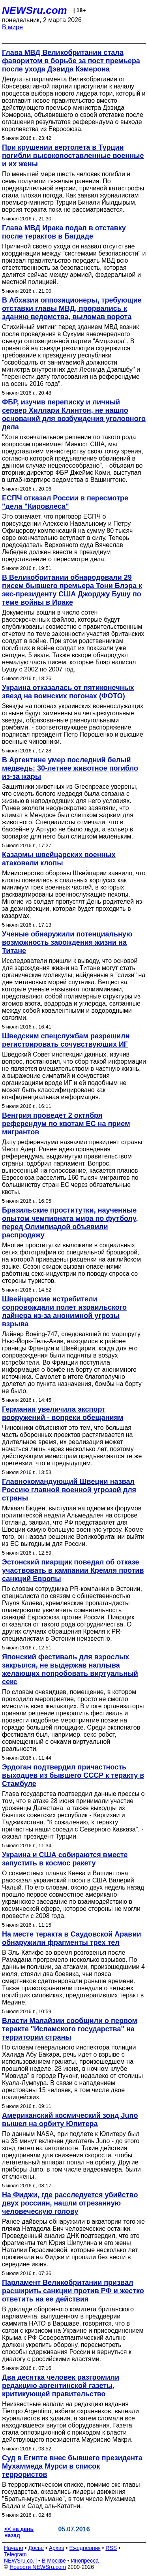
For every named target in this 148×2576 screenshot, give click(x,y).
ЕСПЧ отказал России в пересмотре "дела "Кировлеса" (65, 502)
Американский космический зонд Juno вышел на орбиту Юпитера (70, 2120)
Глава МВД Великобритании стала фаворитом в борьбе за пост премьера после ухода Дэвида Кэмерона (71, 61)
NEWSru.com (34, 10)
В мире (12, 27)
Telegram (15, 2554)
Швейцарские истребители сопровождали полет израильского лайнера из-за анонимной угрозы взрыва (64, 1311)
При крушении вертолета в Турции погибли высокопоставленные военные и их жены (73, 155)
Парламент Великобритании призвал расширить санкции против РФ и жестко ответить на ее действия (73, 2291)
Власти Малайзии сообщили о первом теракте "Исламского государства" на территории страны (69, 2029)
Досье (36, 2548)
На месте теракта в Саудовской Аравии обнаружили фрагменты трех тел (71, 1938)
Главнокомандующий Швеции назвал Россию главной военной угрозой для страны (69, 1490)
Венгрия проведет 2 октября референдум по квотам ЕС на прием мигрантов (66, 1123)
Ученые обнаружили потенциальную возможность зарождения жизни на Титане (67, 942)
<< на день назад (19, 2532)
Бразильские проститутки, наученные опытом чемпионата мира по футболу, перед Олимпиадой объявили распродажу (70, 1222)
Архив (56, 2548)
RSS (111, 2548)
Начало (13, 2548)
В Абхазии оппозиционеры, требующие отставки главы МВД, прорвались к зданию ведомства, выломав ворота (72, 308)
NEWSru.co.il (20, 2560)
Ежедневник (85, 2548)
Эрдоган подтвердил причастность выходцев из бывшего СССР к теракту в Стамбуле (73, 1775)
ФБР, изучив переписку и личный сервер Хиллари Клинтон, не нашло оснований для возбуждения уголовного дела (74, 414)
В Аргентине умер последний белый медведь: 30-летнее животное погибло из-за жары (70, 768)
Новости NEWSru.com (37, 2567)
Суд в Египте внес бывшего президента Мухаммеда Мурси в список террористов (72, 2466)
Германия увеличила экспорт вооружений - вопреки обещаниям (62, 1413)
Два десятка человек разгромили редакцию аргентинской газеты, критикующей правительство (60, 2385)
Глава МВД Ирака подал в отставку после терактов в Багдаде (64, 232)
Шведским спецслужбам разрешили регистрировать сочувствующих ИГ (66, 1040)
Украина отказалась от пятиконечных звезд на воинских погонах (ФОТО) (68, 692)
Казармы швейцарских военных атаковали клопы (59, 859)
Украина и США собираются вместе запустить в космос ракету (65, 1859)
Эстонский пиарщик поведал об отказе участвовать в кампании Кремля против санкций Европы (73, 1570)
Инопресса (85, 2560)
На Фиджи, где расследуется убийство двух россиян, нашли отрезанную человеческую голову (70, 2203)
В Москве (54, 2560)
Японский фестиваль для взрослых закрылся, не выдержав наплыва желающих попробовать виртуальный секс (70, 1669)
